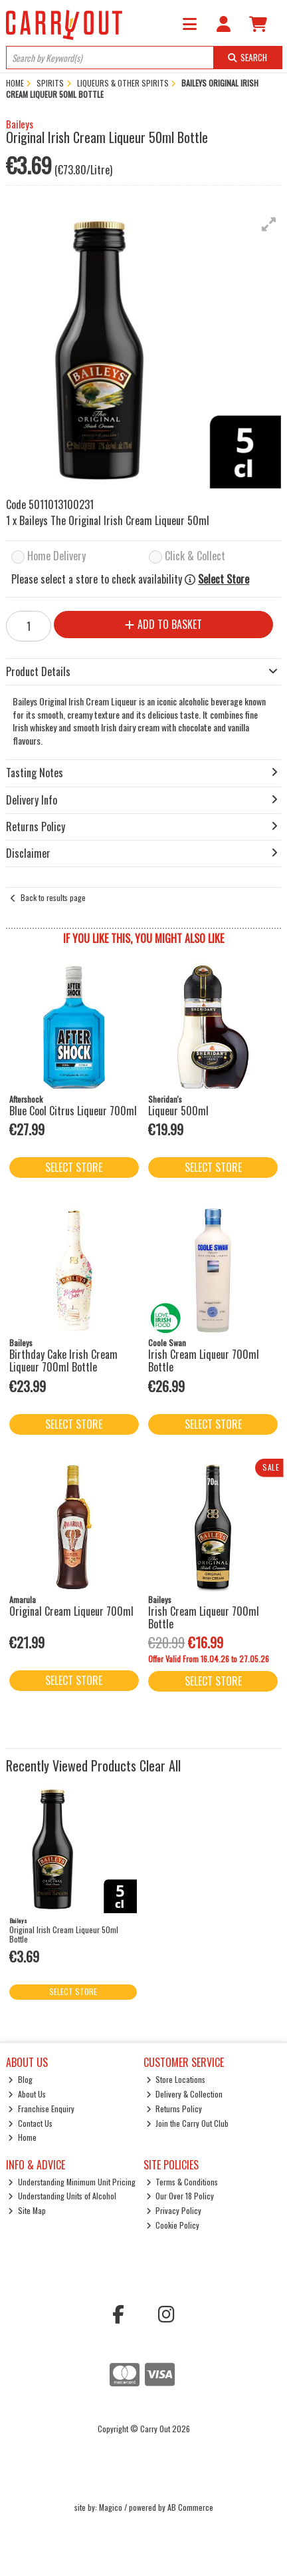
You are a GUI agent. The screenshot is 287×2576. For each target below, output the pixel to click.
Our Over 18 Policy (180, 2195)
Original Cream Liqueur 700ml (71, 1611)
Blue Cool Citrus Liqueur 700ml (73, 1111)
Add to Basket (163, 624)
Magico (110, 2507)
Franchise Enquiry (41, 2108)
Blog (20, 2079)
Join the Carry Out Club (187, 2123)
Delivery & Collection (184, 2094)
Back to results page (53, 897)
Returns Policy (174, 2108)
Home (22, 2137)
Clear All (160, 1765)
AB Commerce (190, 2507)
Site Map (27, 2210)
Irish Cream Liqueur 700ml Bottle (203, 1360)
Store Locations (176, 2079)
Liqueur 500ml (178, 1111)
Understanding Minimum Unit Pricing (72, 2181)
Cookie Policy (173, 2225)
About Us (27, 2094)
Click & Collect (195, 557)
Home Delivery (56, 557)
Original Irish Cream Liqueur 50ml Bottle (63, 1934)
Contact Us (30, 2123)
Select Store (223, 579)
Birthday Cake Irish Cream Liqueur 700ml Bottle (63, 1360)
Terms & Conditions (182, 2181)
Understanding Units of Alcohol (62, 2195)
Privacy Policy (174, 2210)
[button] (269, 224)
